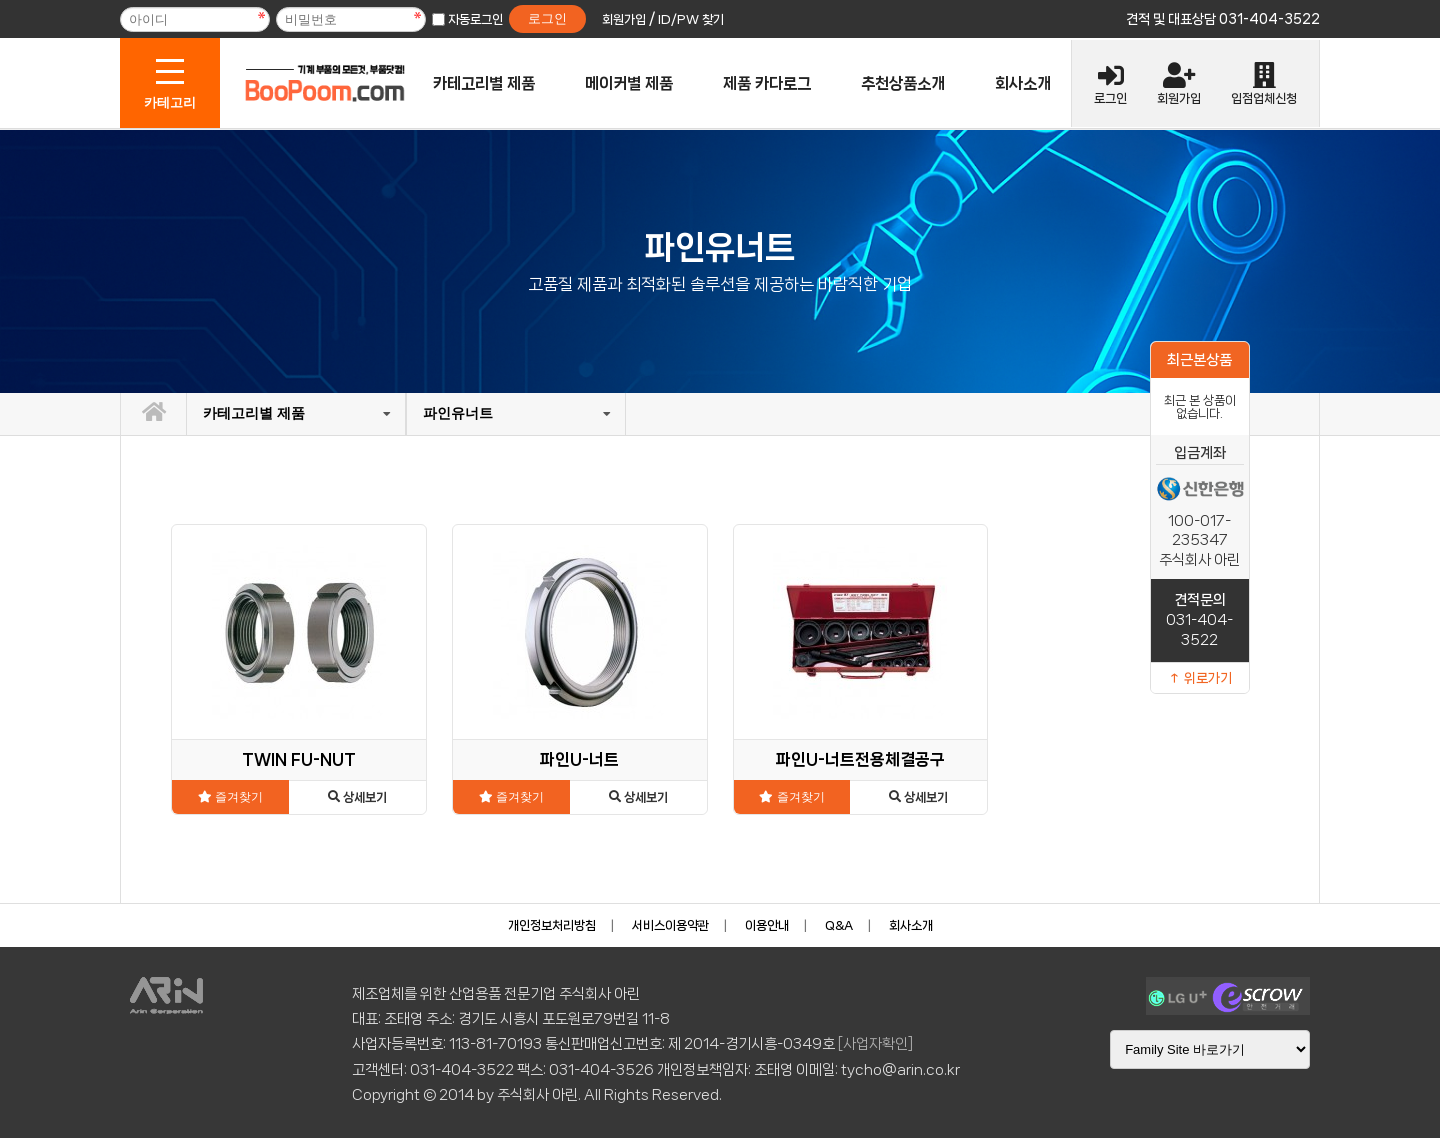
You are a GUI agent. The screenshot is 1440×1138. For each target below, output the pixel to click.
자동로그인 (475, 19)
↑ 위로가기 (1200, 678)
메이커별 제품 (629, 83)
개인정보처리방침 (552, 925)
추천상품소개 (903, 83)
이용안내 (767, 925)
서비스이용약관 (670, 925)
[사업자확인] (875, 1044)
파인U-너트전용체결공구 (860, 759)
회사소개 (1023, 83)
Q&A (839, 925)
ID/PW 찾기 (691, 19)
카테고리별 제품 (484, 83)
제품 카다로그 (767, 83)
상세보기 (357, 797)
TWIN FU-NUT (299, 759)
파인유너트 (458, 413)
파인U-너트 (579, 759)
